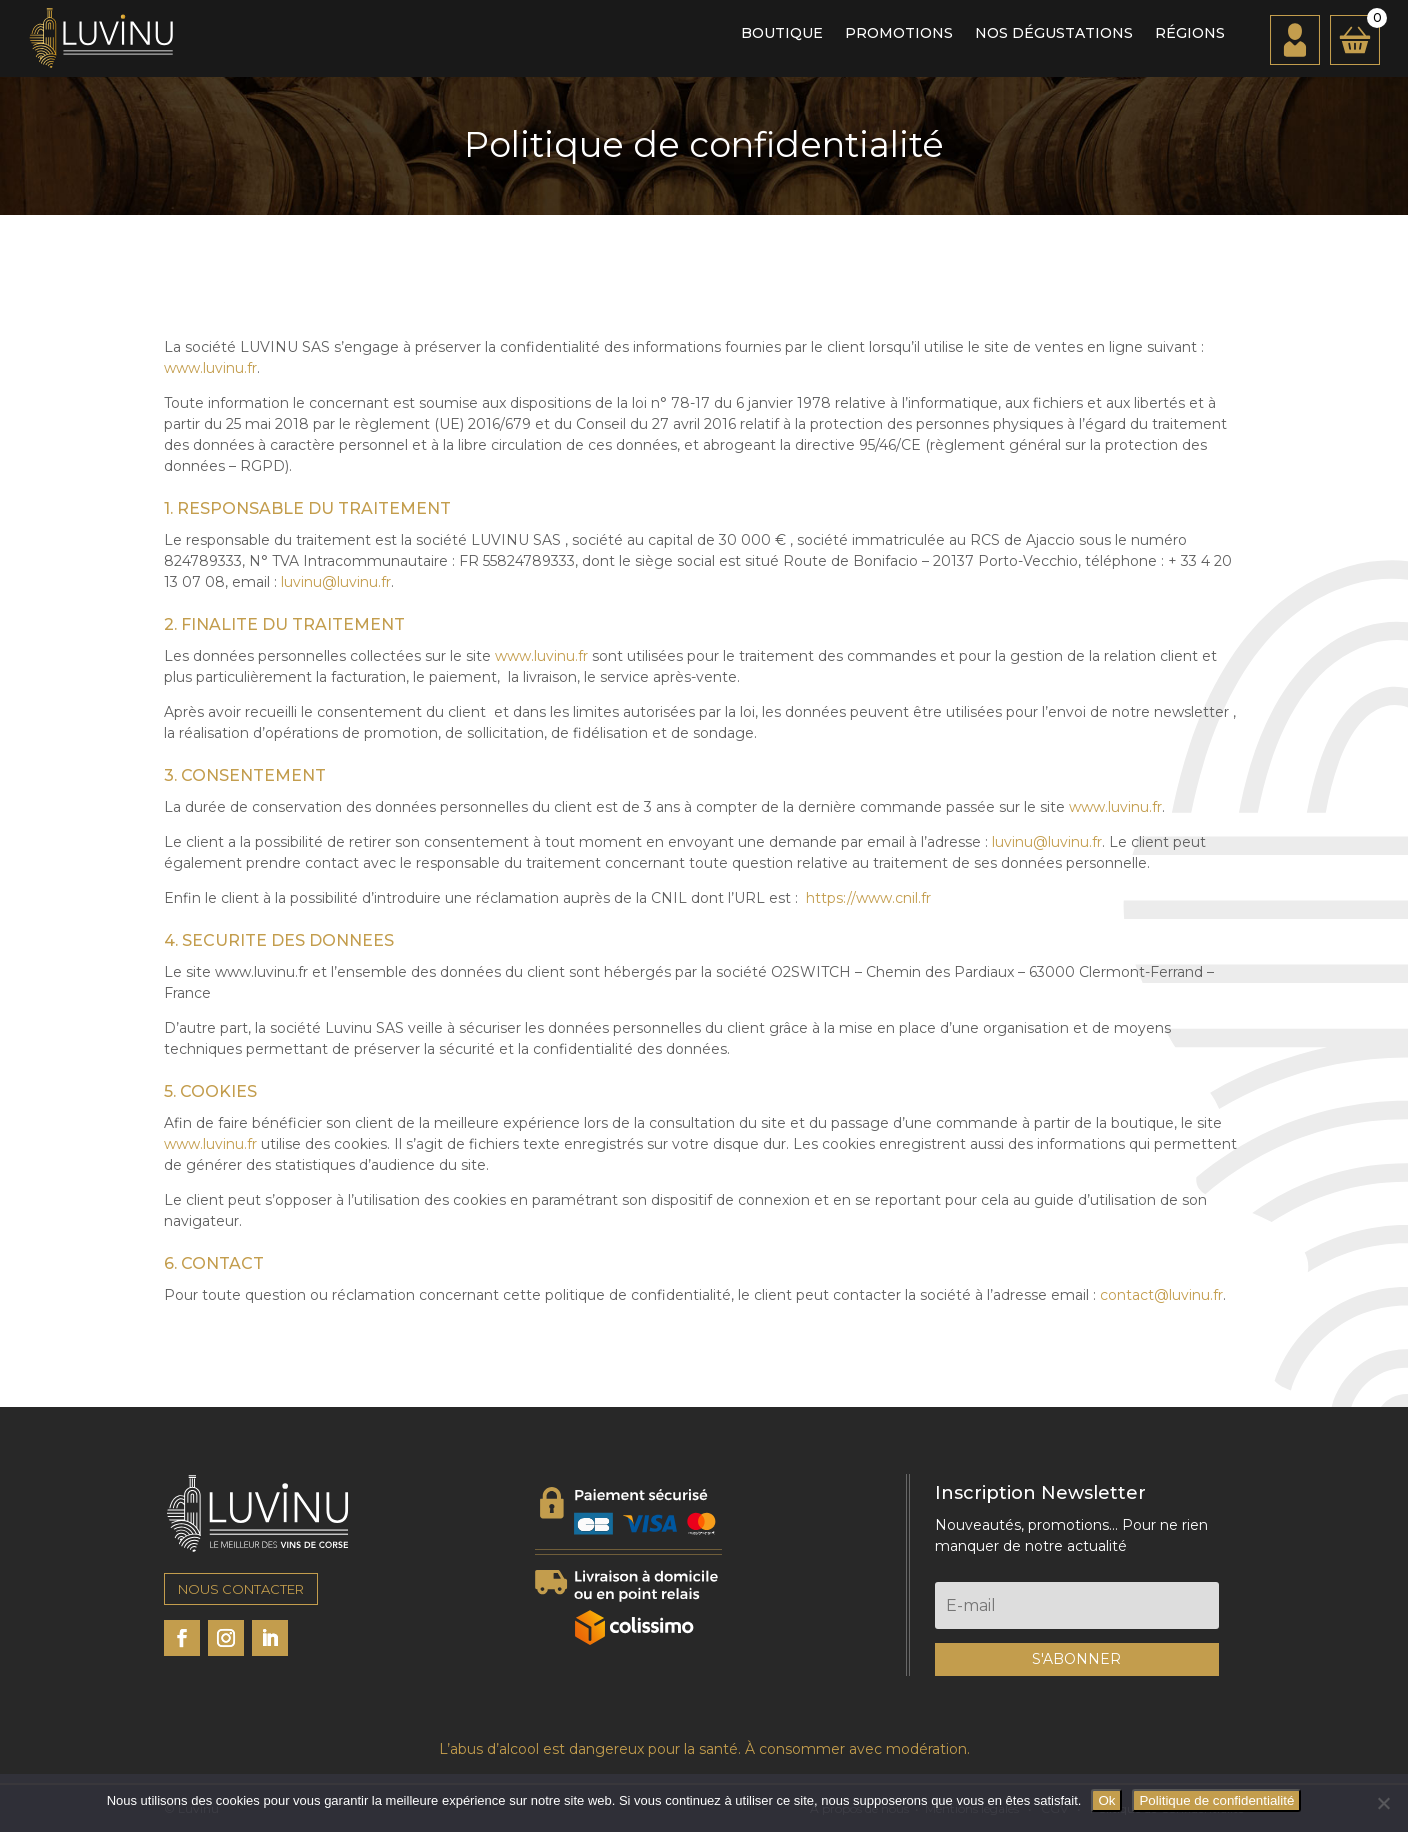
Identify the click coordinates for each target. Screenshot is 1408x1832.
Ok (1106, 1800)
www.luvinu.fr (210, 368)
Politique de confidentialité (1216, 1800)
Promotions (899, 34)
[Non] (1383, 1803)
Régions (1190, 34)
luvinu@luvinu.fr (336, 582)
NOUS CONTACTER (241, 1589)
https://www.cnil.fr (868, 898)
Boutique (782, 34)
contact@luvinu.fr (1161, 1295)
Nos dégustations (1054, 34)
